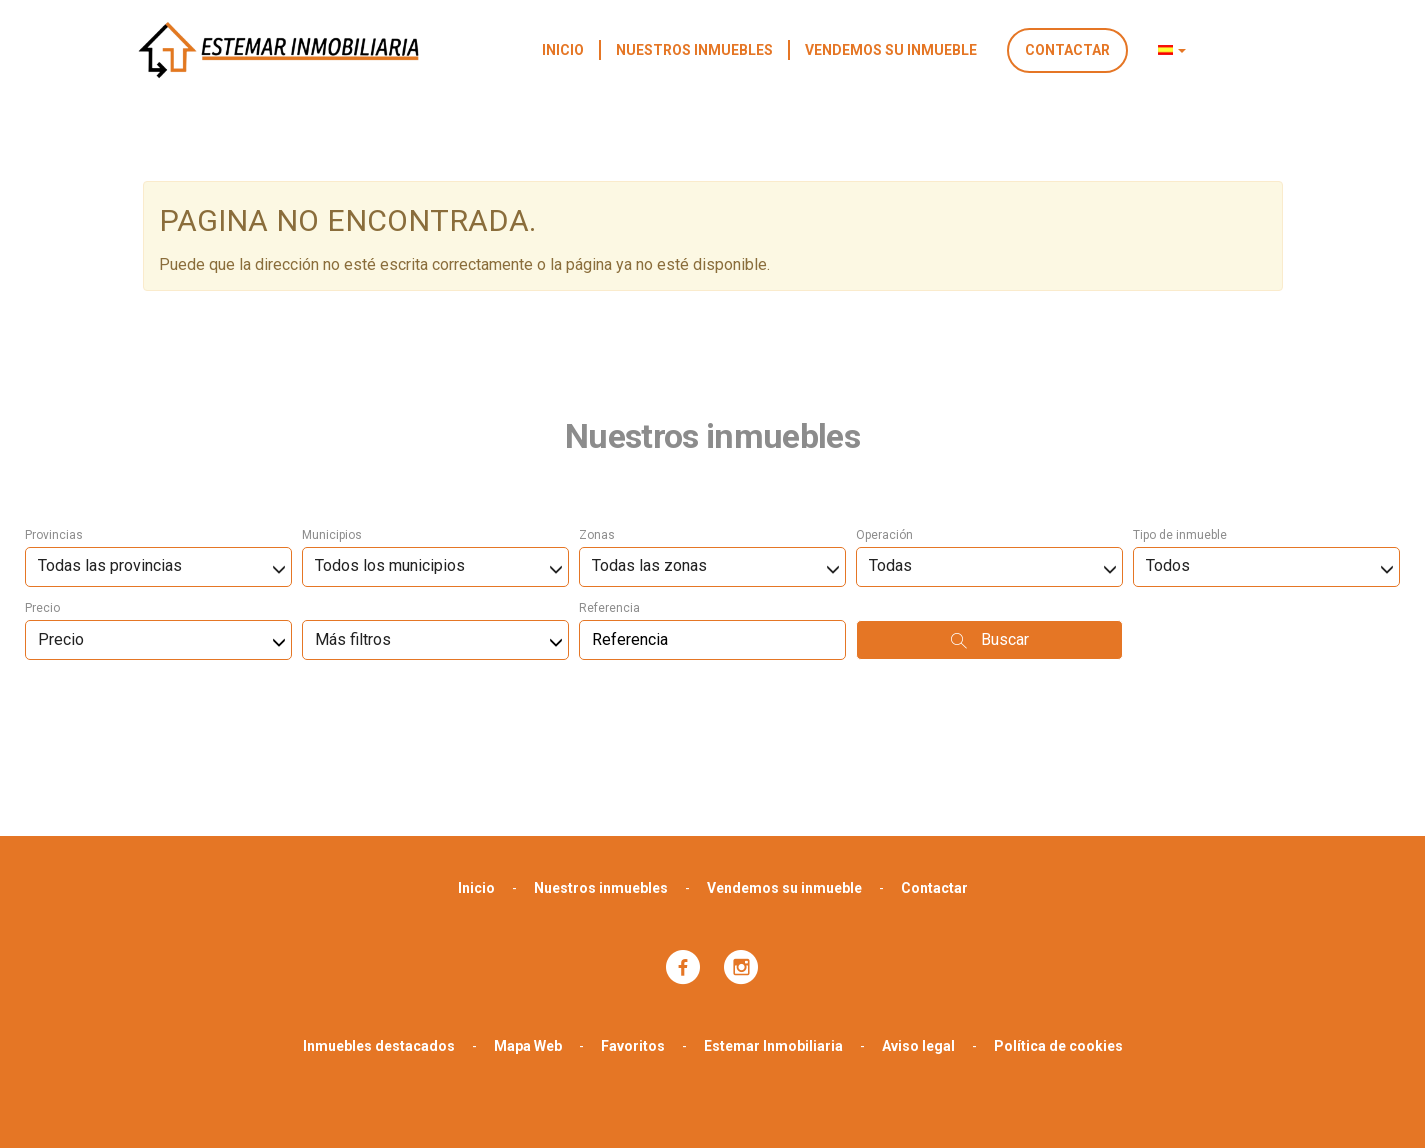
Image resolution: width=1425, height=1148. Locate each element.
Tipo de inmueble (1180, 429)
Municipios (332, 429)
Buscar (990, 533)
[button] (1172, 50)
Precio (42, 502)
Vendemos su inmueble (891, 50)
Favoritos (633, 940)
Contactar (1067, 50)
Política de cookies (1058, 940)
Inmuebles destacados (379, 940)
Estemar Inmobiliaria (773, 940)
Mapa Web (528, 940)
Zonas (597, 429)
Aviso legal (918, 940)
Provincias (54, 429)
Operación (884, 429)
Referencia (609, 502)
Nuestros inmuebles (694, 50)
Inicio (563, 50)
